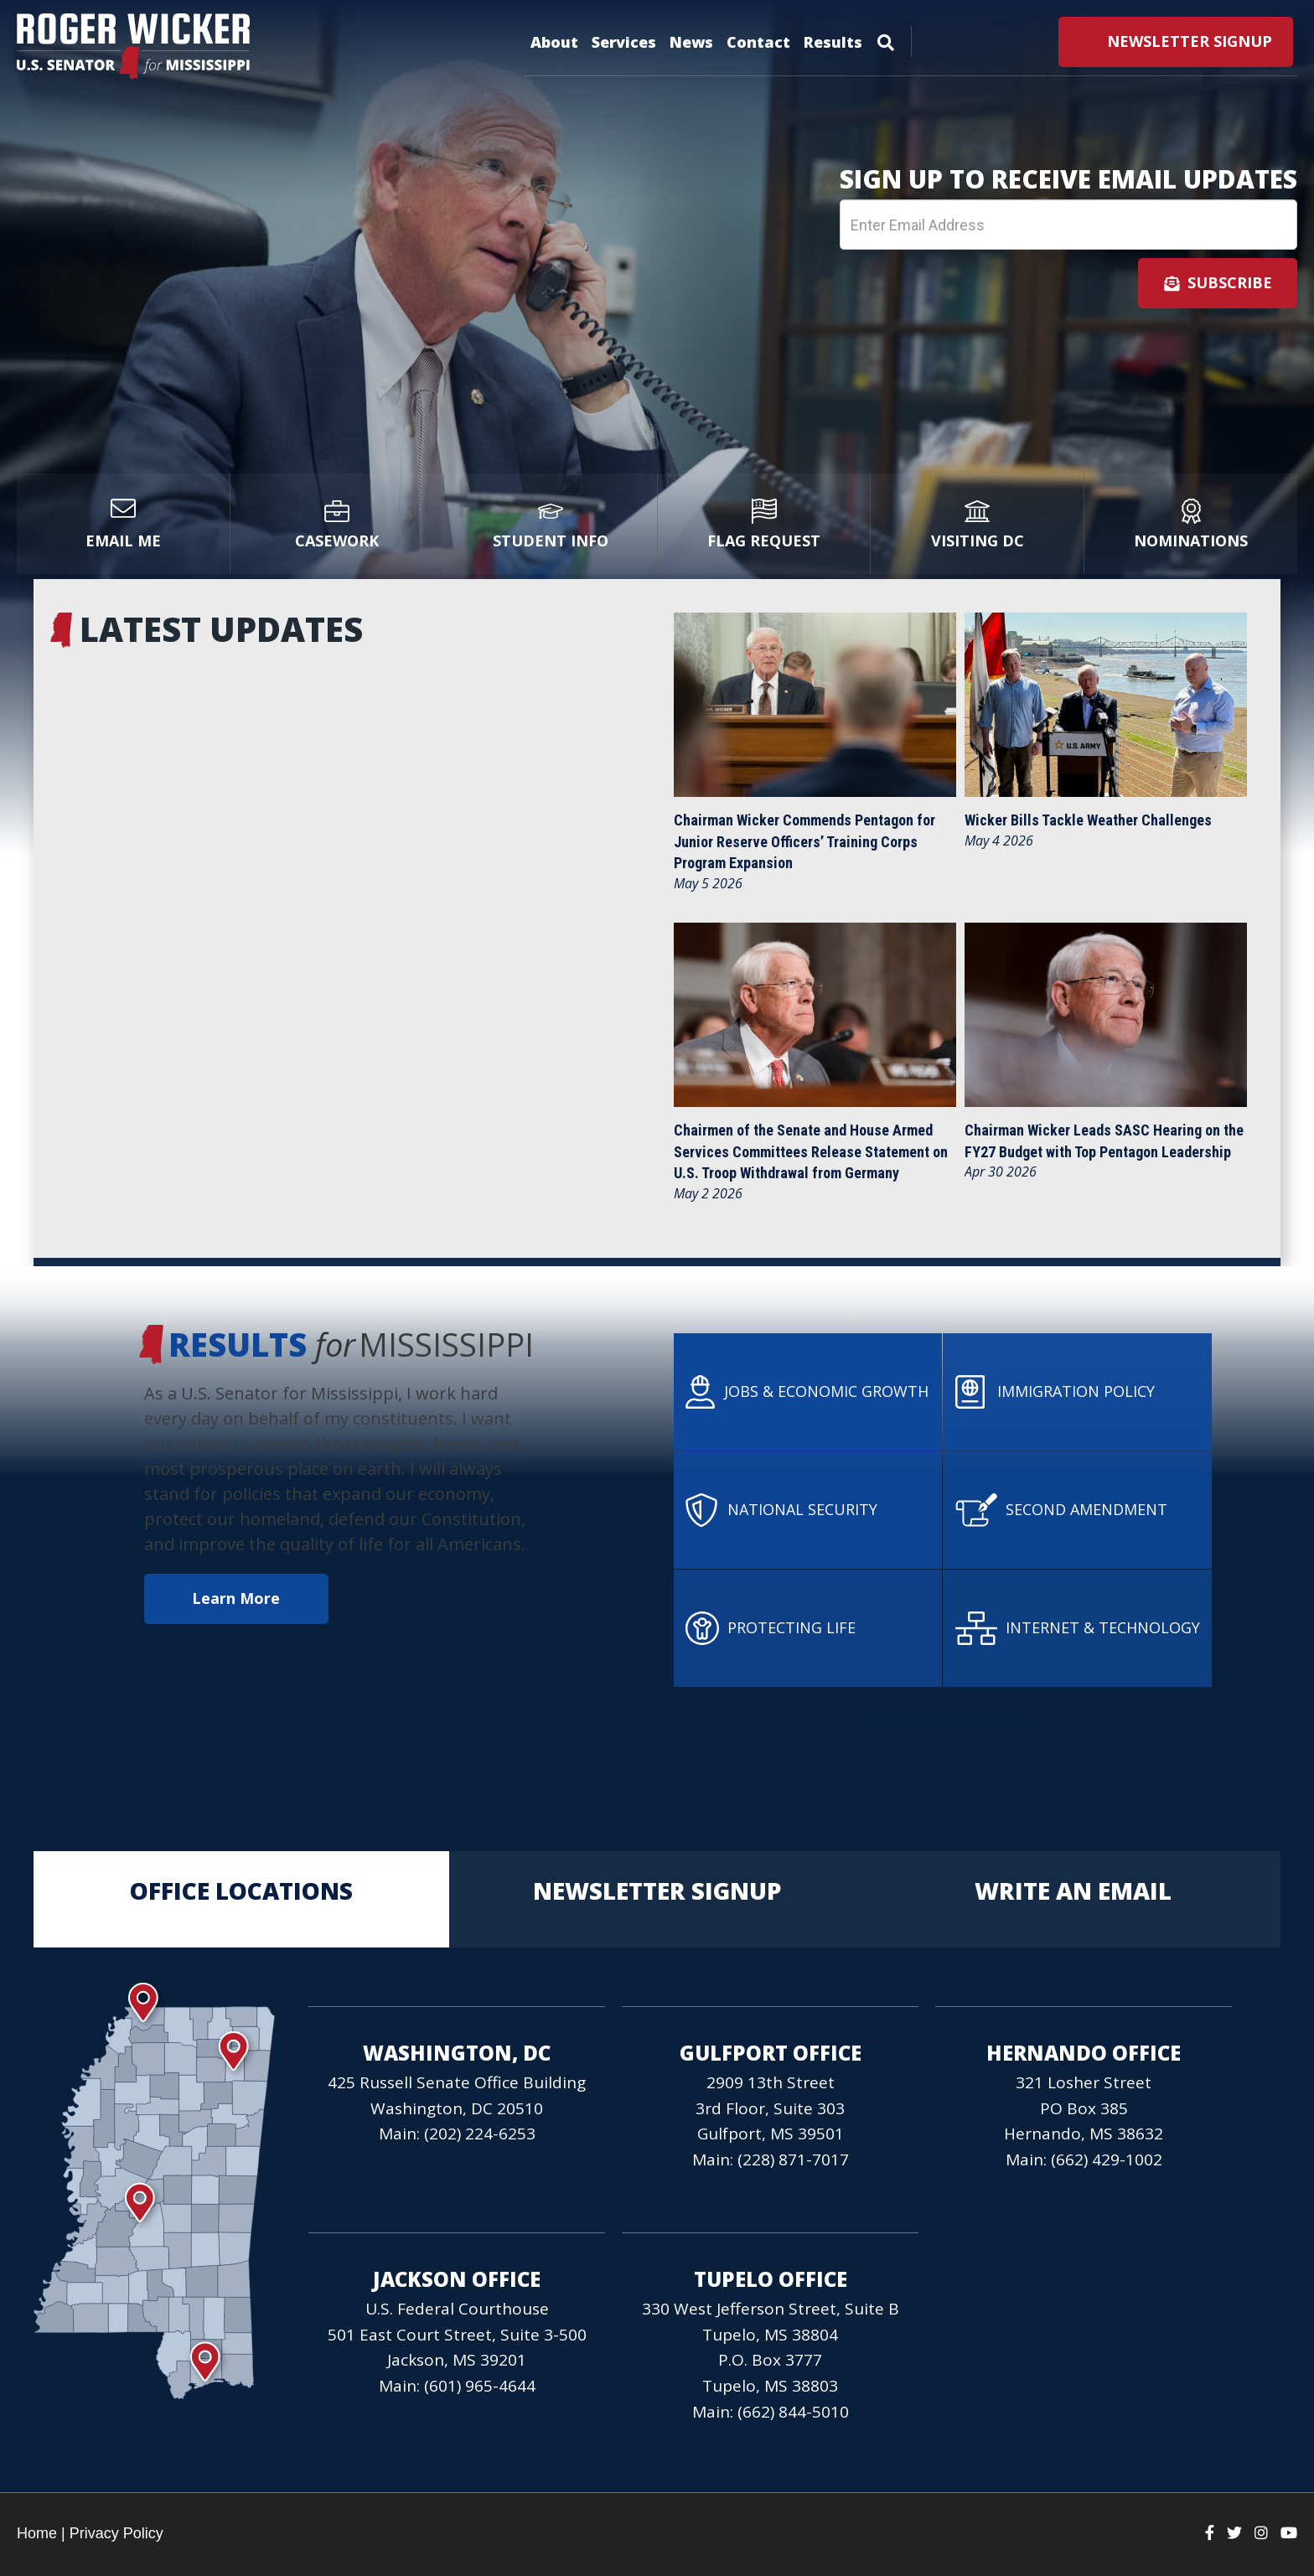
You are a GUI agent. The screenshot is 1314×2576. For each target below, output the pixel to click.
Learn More (230, 1598)
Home (37, 2533)
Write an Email (1073, 1899)
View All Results (939, 1722)
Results (833, 42)
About (554, 42)
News (691, 42)
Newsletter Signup (657, 1899)
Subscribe (1218, 282)
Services (624, 42)
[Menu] (885, 39)
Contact (758, 42)
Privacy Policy (116, 2533)
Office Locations (241, 1899)
